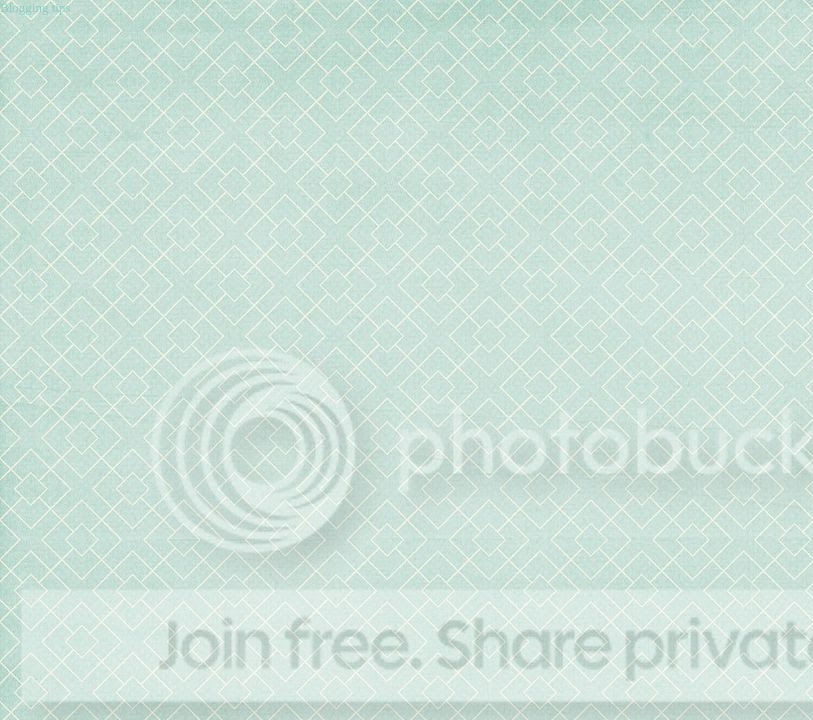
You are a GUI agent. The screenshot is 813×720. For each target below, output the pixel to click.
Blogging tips (35, 7)
